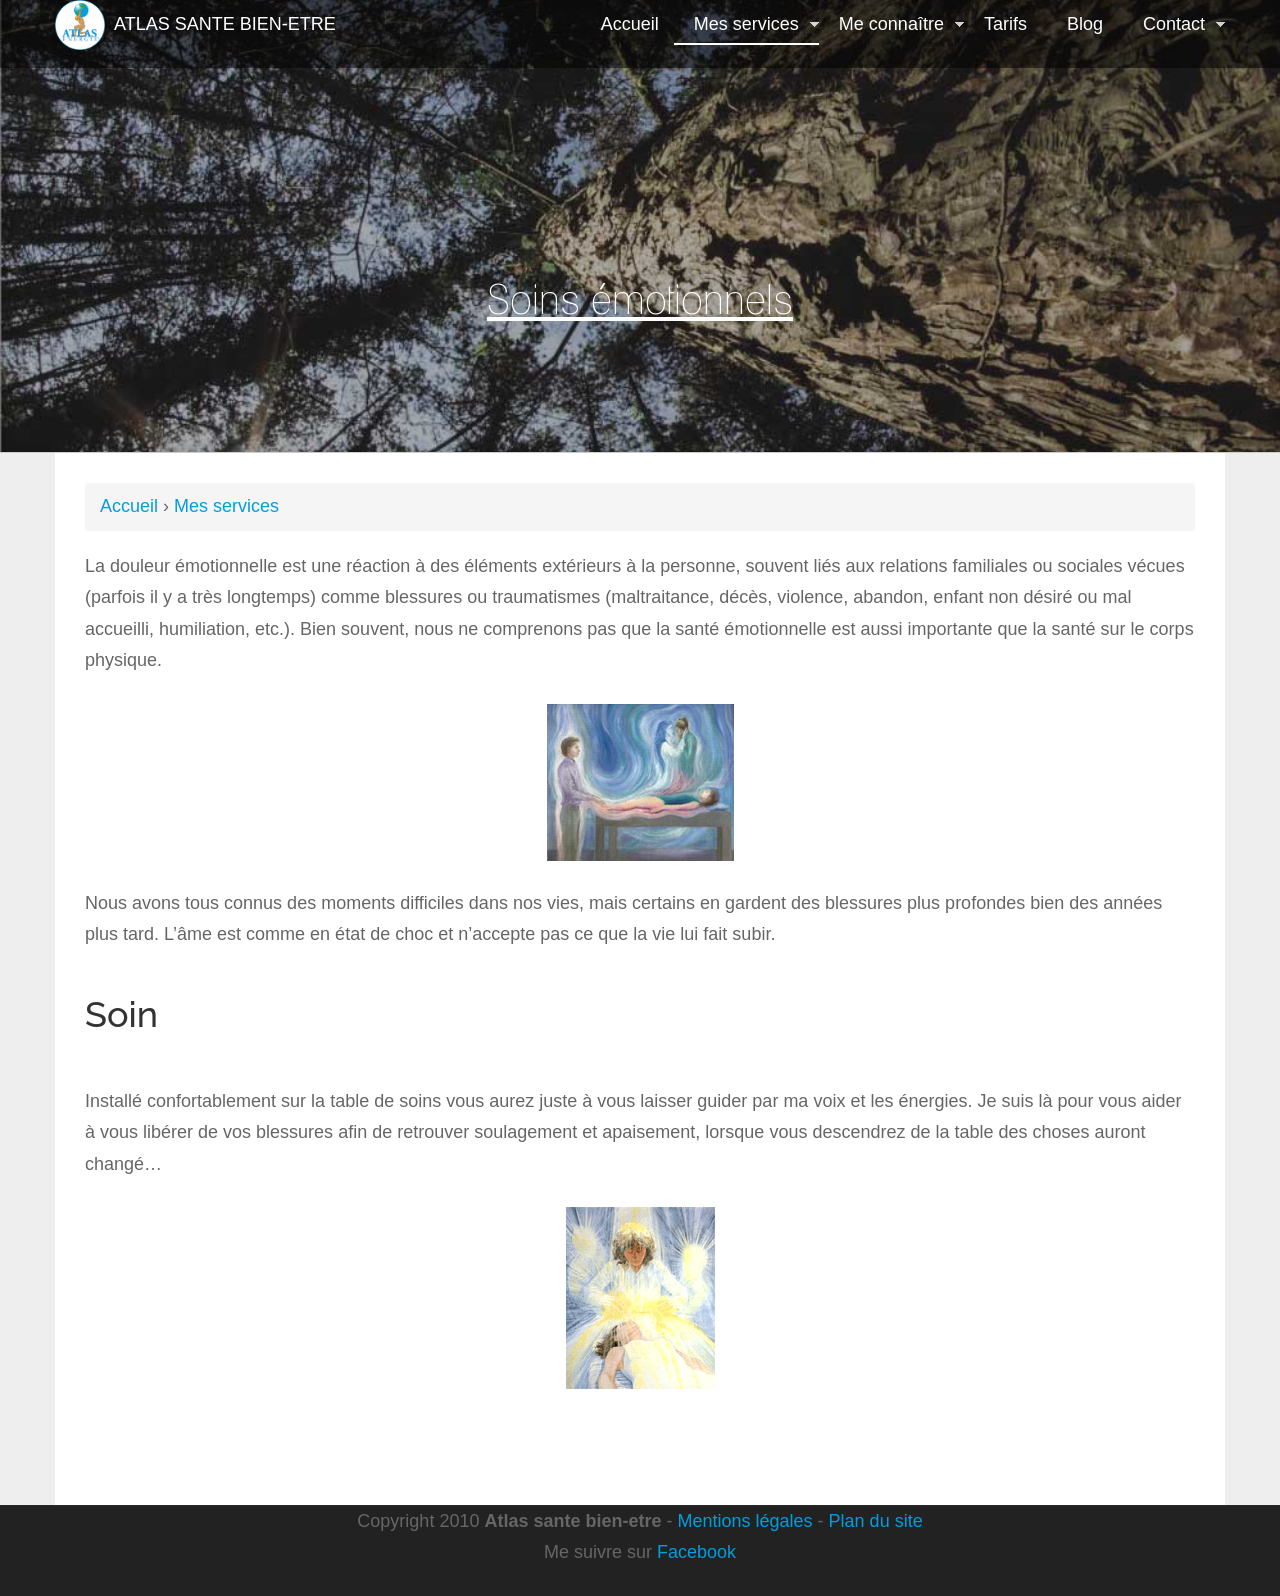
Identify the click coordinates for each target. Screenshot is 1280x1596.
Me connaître (891, 26)
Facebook (696, 1552)
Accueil (630, 24)
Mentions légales (745, 1521)
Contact (1174, 26)
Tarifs (1005, 24)
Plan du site (876, 1521)
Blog (1085, 24)
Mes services (746, 26)
